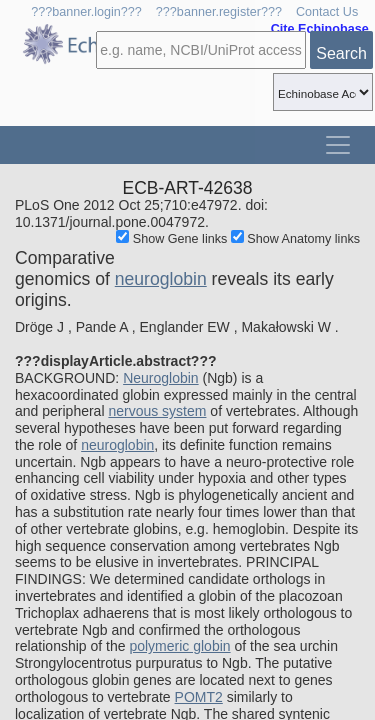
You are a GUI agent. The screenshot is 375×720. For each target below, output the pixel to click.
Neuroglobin (161, 378)
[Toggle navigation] (338, 145)
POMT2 (199, 697)
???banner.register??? (219, 12)
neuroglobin (161, 279)
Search (341, 53)
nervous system (157, 411)
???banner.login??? (86, 12)
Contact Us (327, 12)
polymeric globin (179, 646)
